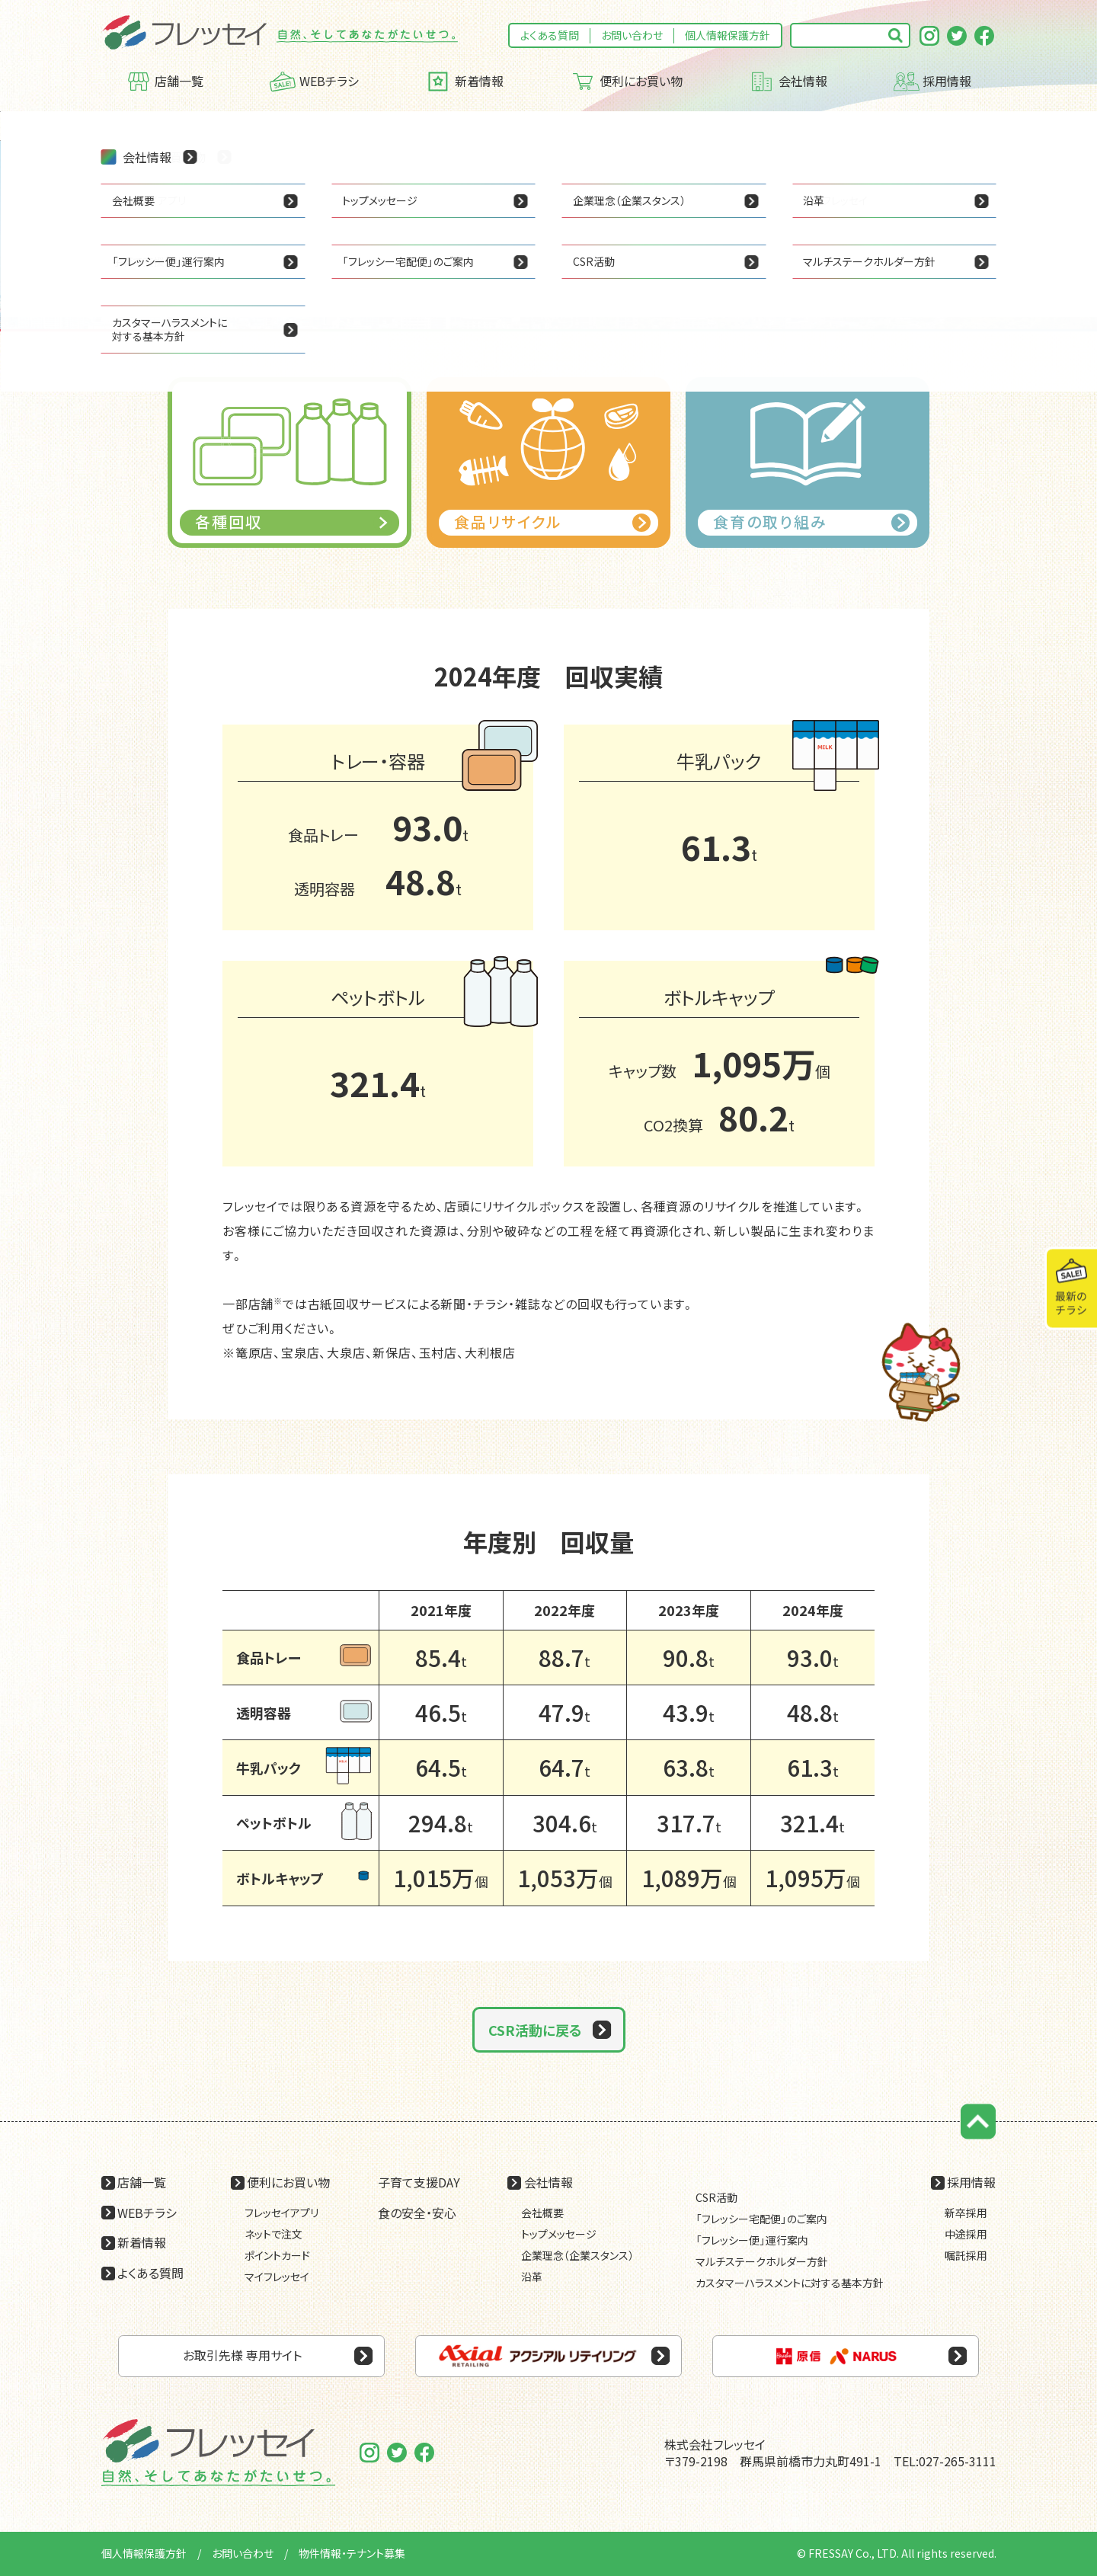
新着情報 (464, 81)
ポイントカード (277, 2255)
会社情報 (788, 81)
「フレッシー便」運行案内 (752, 2240)
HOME (116, 125)
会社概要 (542, 2212)
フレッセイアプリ (281, 2212)
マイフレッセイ (277, 2276)
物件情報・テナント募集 (352, 2553)
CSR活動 (236, 125)
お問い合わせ (632, 35)
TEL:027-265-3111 (945, 2461)
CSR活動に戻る (535, 2030)
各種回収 (298, 125)
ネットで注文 (273, 2234)
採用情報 (933, 81)
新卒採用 (966, 2212)
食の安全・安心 (417, 2212)
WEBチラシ (314, 81)
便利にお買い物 (626, 81)
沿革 (531, 2276)
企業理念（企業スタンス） (577, 2255)
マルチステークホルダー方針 (762, 2261)
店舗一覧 (165, 81)
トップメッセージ (558, 2234)
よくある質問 (549, 35)
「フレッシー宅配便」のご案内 (761, 2218)
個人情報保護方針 (727, 35)
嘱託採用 (966, 2255)
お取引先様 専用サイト (242, 2355)
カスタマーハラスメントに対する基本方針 (790, 2282)
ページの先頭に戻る (978, 2121)
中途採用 (966, 2234)
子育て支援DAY (419, 2182)
